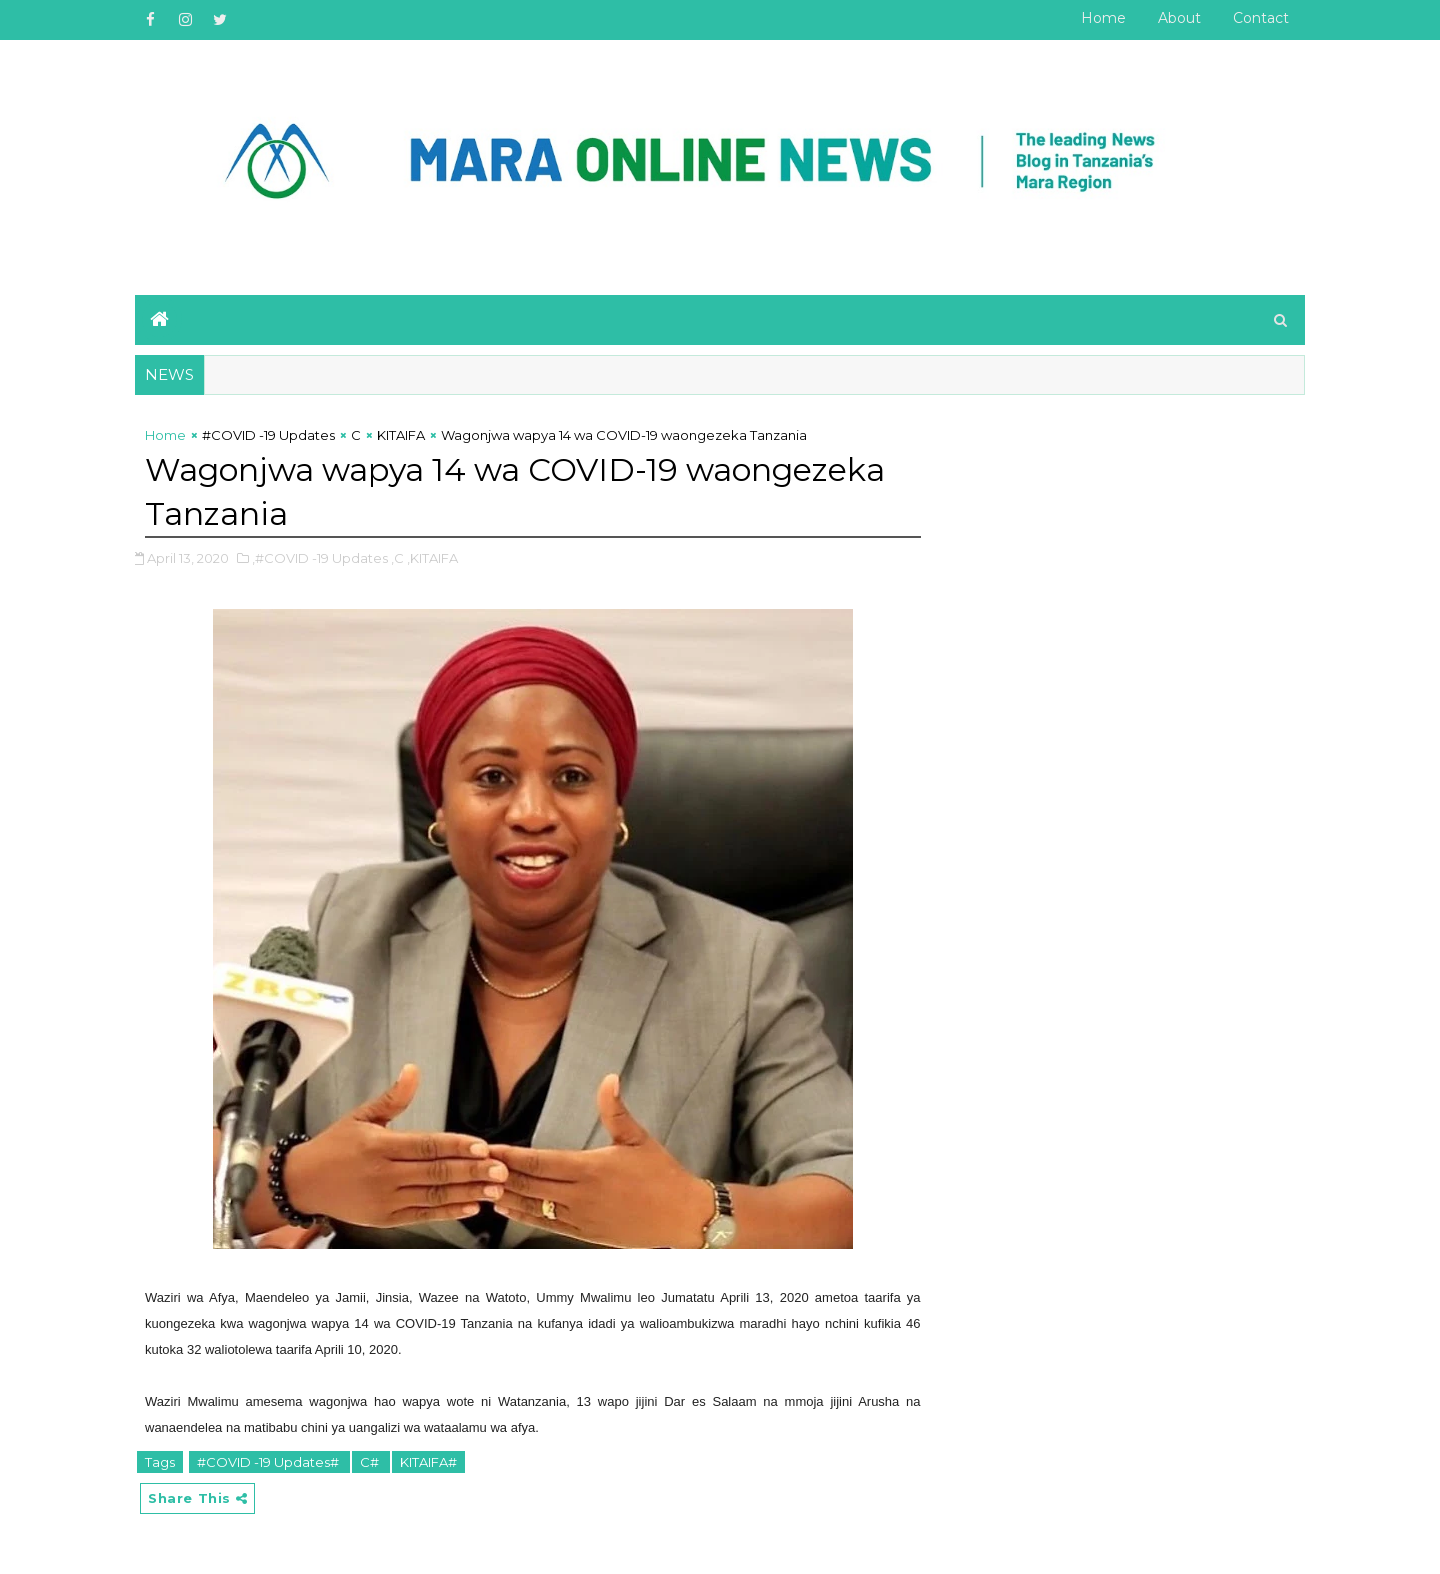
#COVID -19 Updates (268, 435)
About (1179, 18)
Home (1103, 18)
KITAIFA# (428, 1462)
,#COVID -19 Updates (320, 558)
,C (397, 558)
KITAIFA (401, 435)
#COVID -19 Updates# (269, 1462)
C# (371, 1462)
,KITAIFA (432, 558)
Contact (1261, 18)
